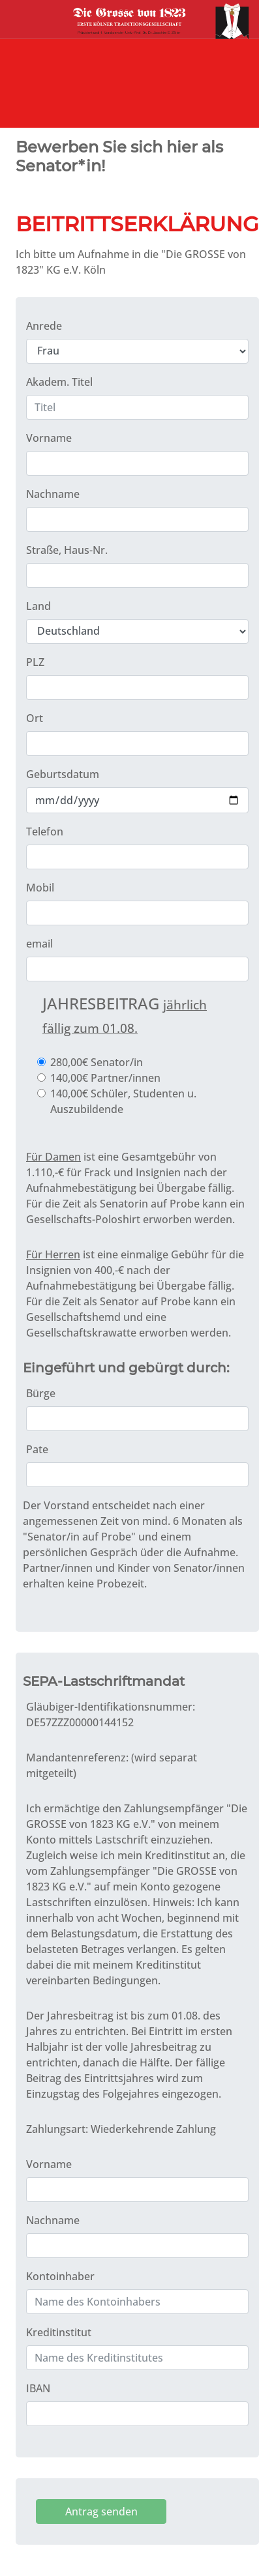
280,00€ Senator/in (96, 1062)
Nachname (53, 494)
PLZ (35, 662)
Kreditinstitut (58, 2332)
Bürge (40, 1393)
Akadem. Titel (59, 382)
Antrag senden (101, 2511)
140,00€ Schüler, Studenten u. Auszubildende (123, 1101)
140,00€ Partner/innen (105, 1078)
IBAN (38, 2388)
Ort (34, 718)
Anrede (44, 326)
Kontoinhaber (60, 2276)
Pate (37, 1449)
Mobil (40, 887)
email (39, 943)
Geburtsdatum (62, 774)
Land (38, 606)
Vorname (49, 438)
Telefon (44, 831)
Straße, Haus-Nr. (67, 550)
